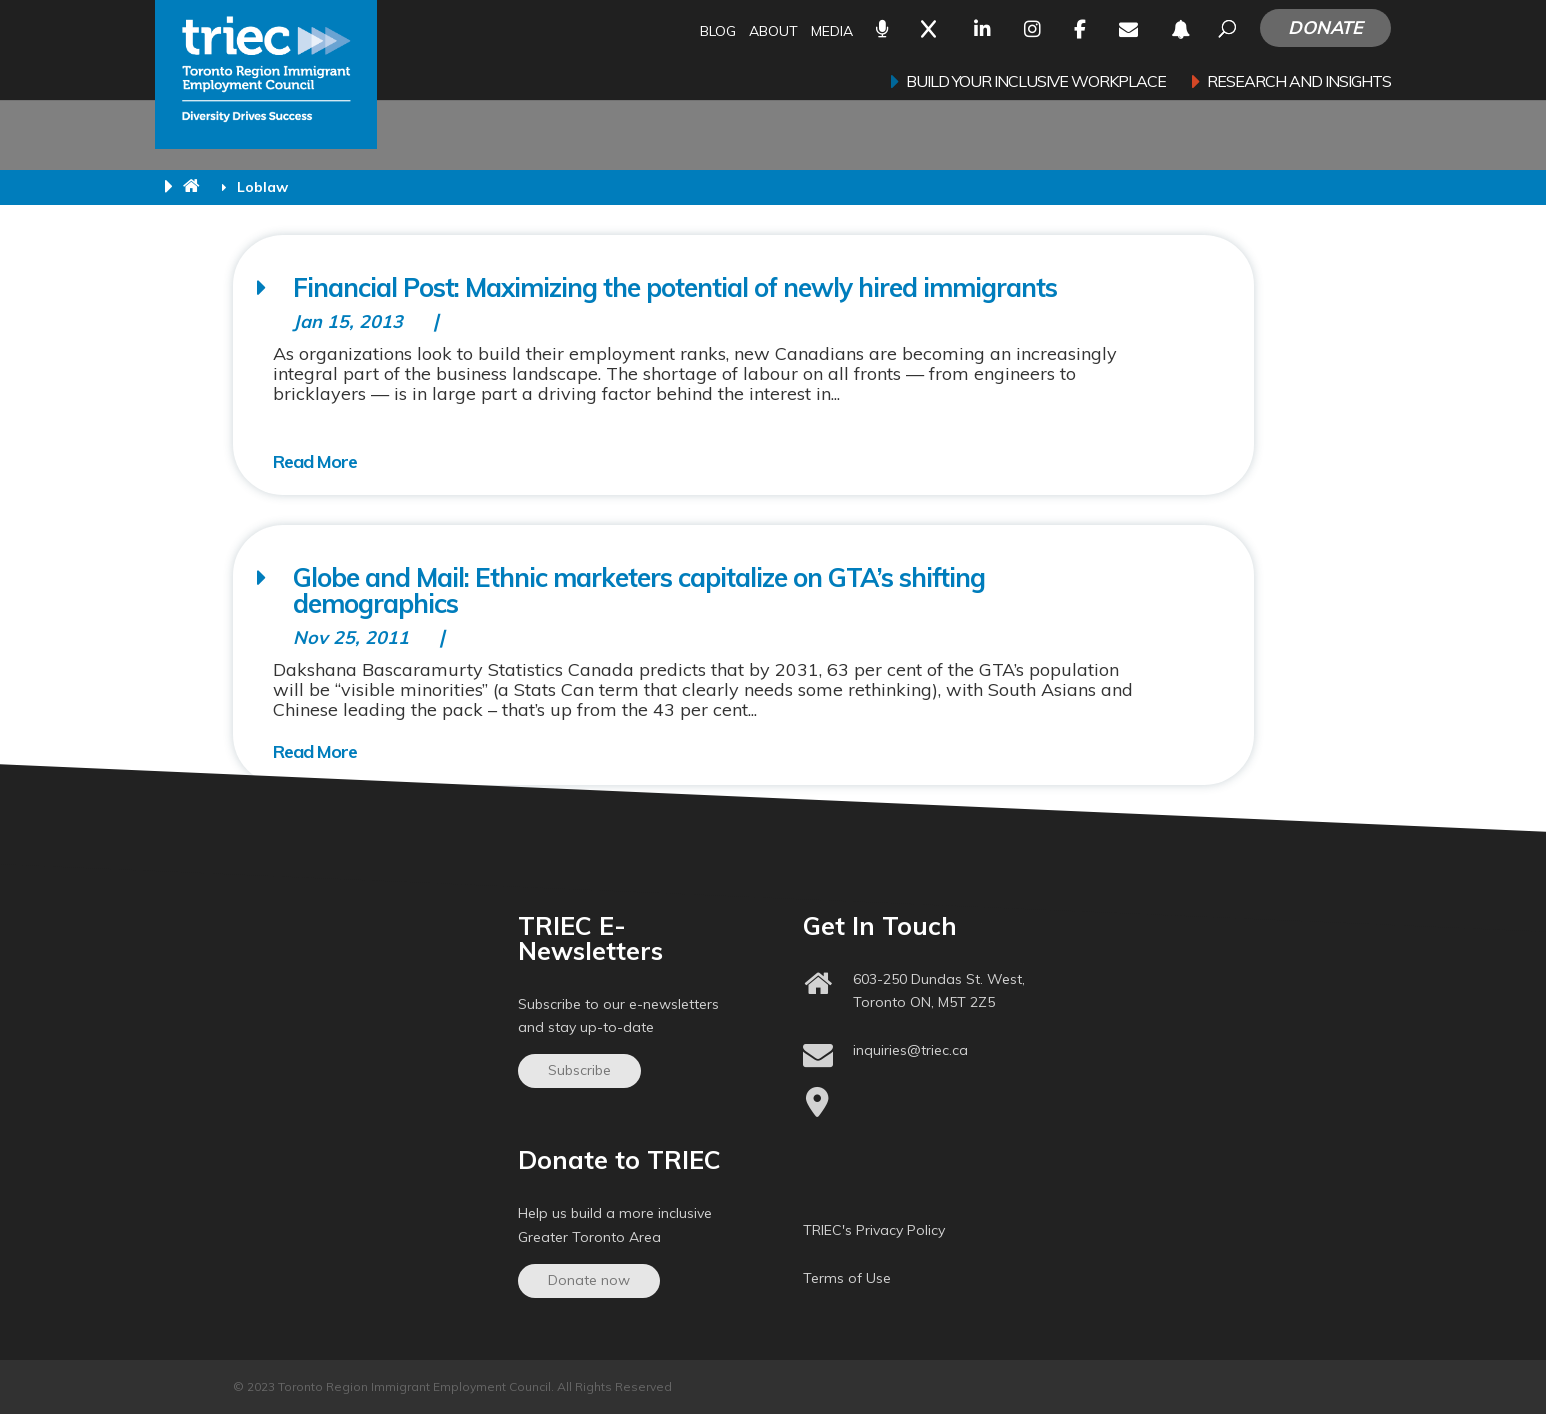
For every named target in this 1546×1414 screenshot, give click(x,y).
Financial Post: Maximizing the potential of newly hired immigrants (675, 287)
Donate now (589, 1280)
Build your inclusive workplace (1036, 82)
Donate (1325, 27)
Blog (718, 32)
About (773, 32)
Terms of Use (847, 1278)
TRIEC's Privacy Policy (874, 1230)
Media (832, 32)
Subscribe (579, 1070)
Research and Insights (1299, 82)
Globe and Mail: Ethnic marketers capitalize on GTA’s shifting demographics (639, 590)
